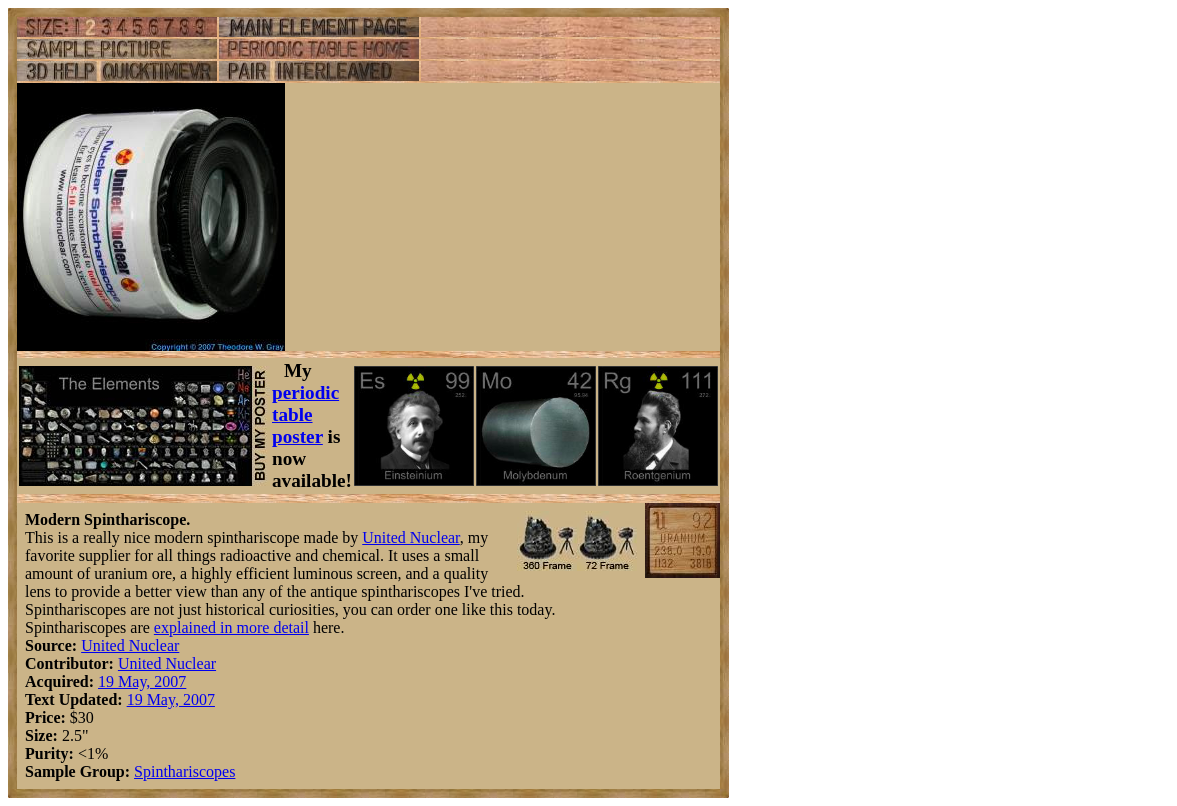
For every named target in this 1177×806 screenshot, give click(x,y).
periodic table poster (305, 414)
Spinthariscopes (184, 771)
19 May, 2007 (142, 681)
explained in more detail (231, 627)
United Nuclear (411, 537)
